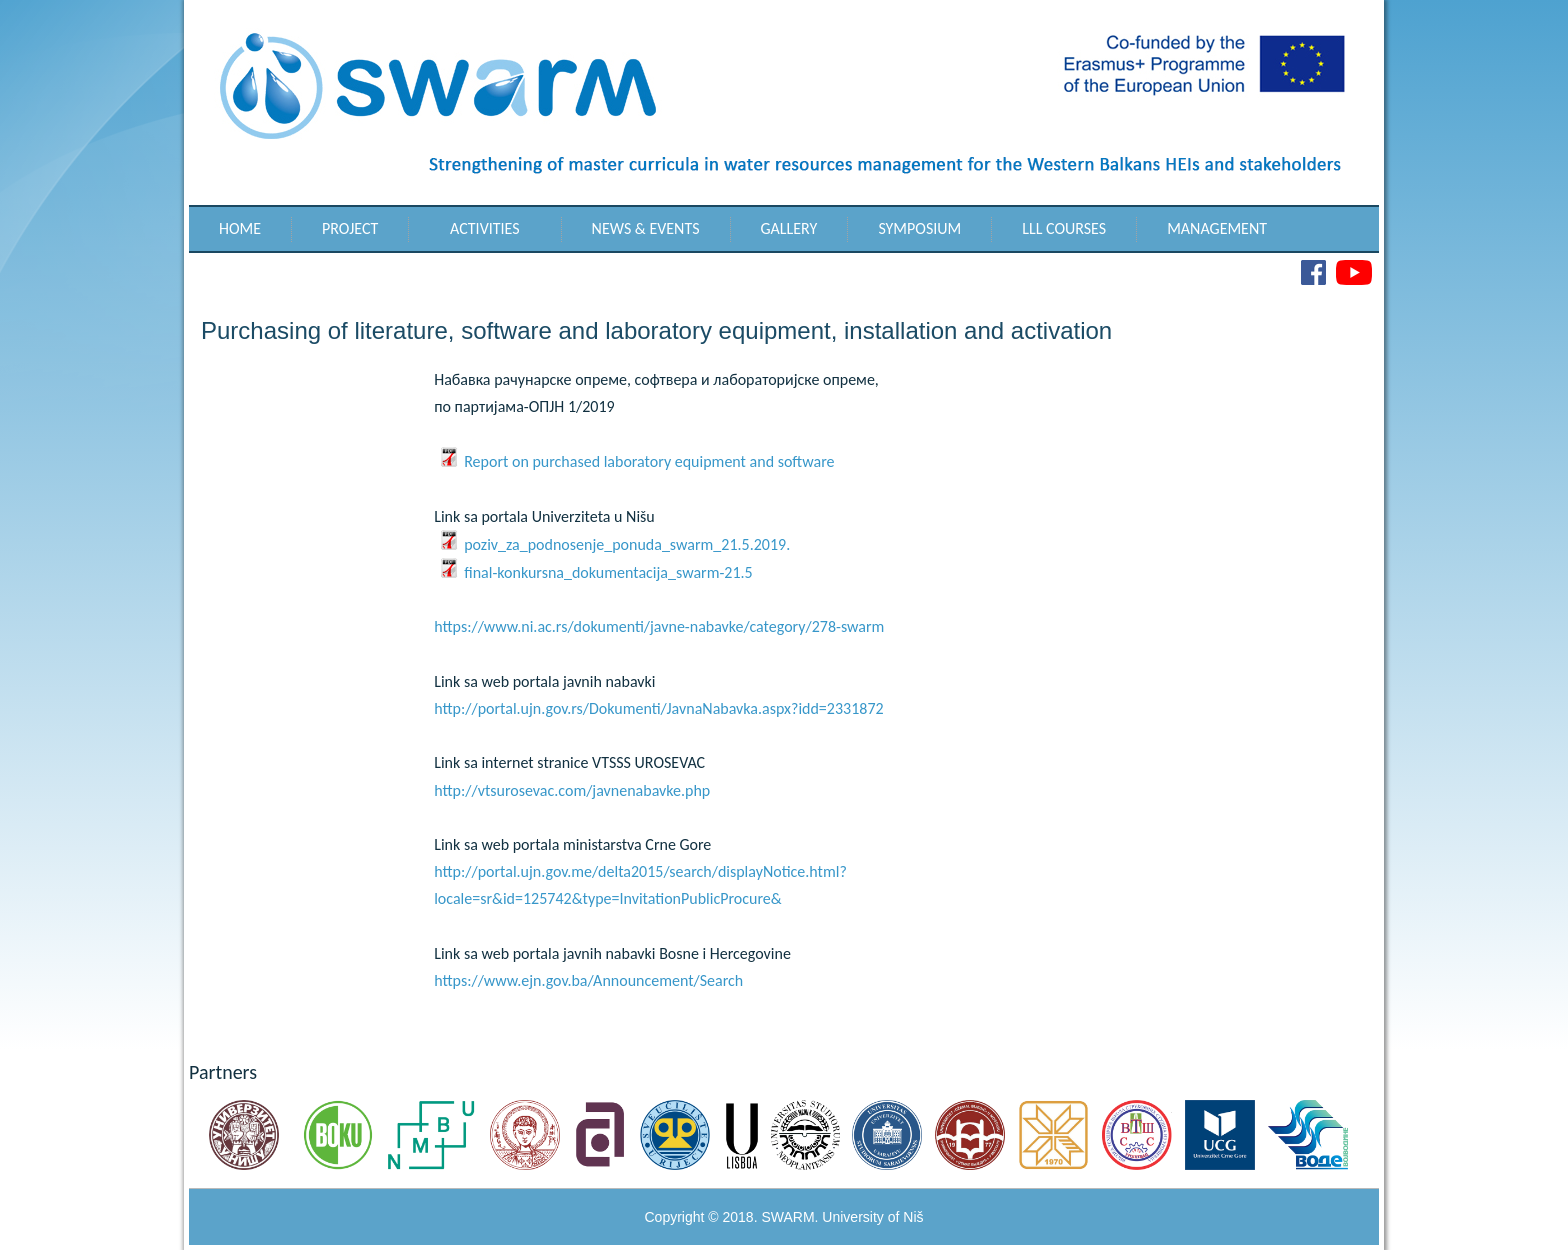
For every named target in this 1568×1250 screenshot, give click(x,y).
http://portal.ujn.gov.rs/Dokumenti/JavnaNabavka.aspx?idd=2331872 (658, 708)
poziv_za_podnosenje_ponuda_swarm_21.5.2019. (614, 544)
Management (1217, 228)
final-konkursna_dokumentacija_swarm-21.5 (596, 572)
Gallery (789, 228)
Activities (485, 228)
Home (240, 228)
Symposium (919, 228)
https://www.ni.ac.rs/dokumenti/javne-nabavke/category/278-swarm (659, 626)
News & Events (646, 228)
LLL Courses (1064, 228)
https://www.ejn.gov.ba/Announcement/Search (588, 980)
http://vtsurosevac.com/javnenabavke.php (572, 790)
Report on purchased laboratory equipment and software (636, 461)
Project (350, 228)
